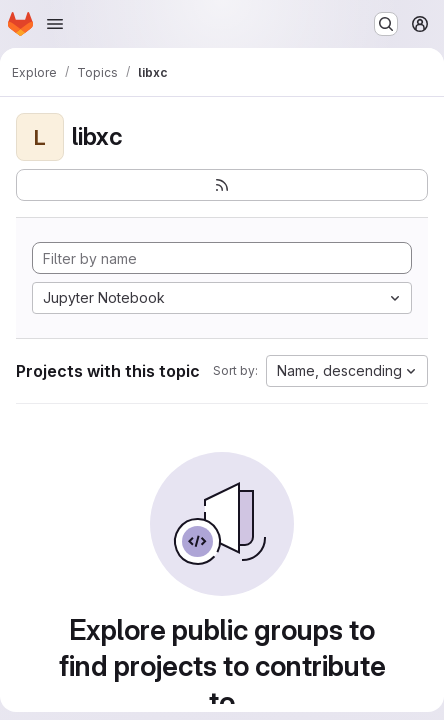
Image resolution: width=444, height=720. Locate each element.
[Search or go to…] (386, 24)
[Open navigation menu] (55, 24)
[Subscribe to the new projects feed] (222, 185)
